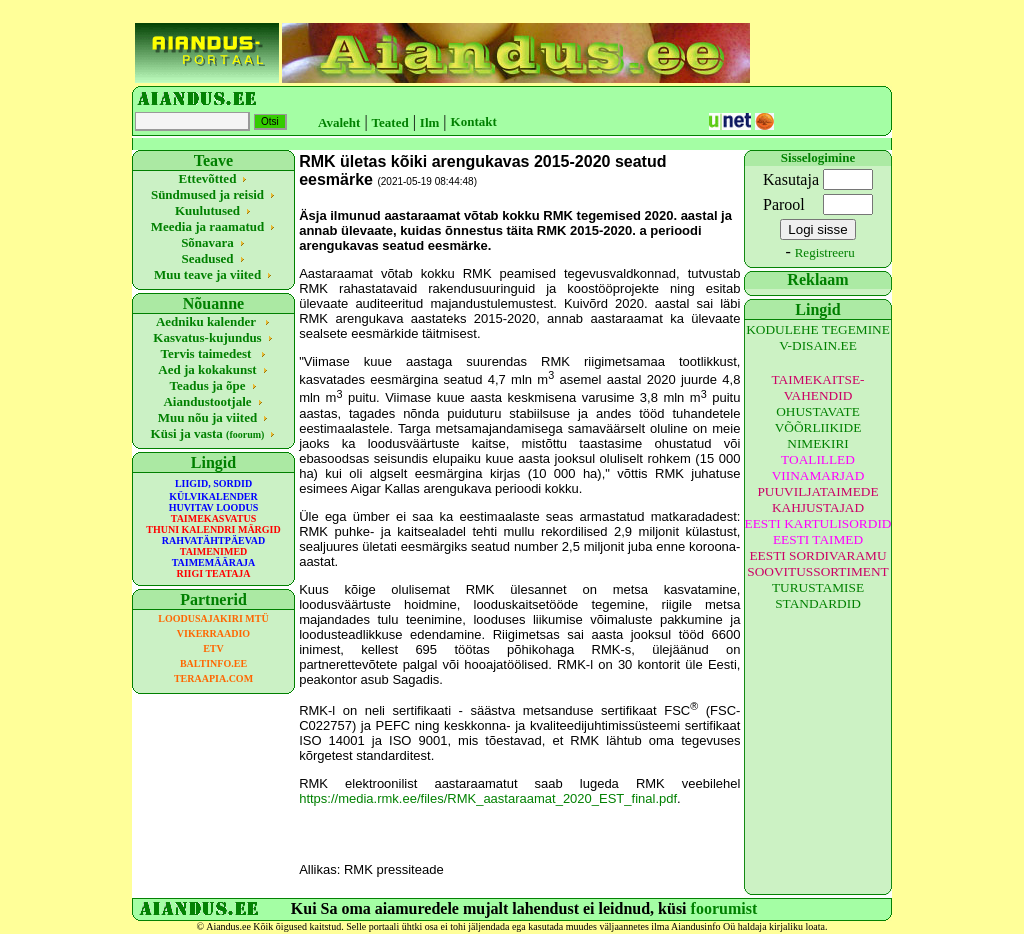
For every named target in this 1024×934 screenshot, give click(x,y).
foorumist (724, 908)
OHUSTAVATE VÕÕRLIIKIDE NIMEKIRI (818, 427)
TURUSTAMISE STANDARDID (818, 595)
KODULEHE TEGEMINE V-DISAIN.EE (818, 337)
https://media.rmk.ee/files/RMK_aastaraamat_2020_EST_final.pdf (488, 798)
